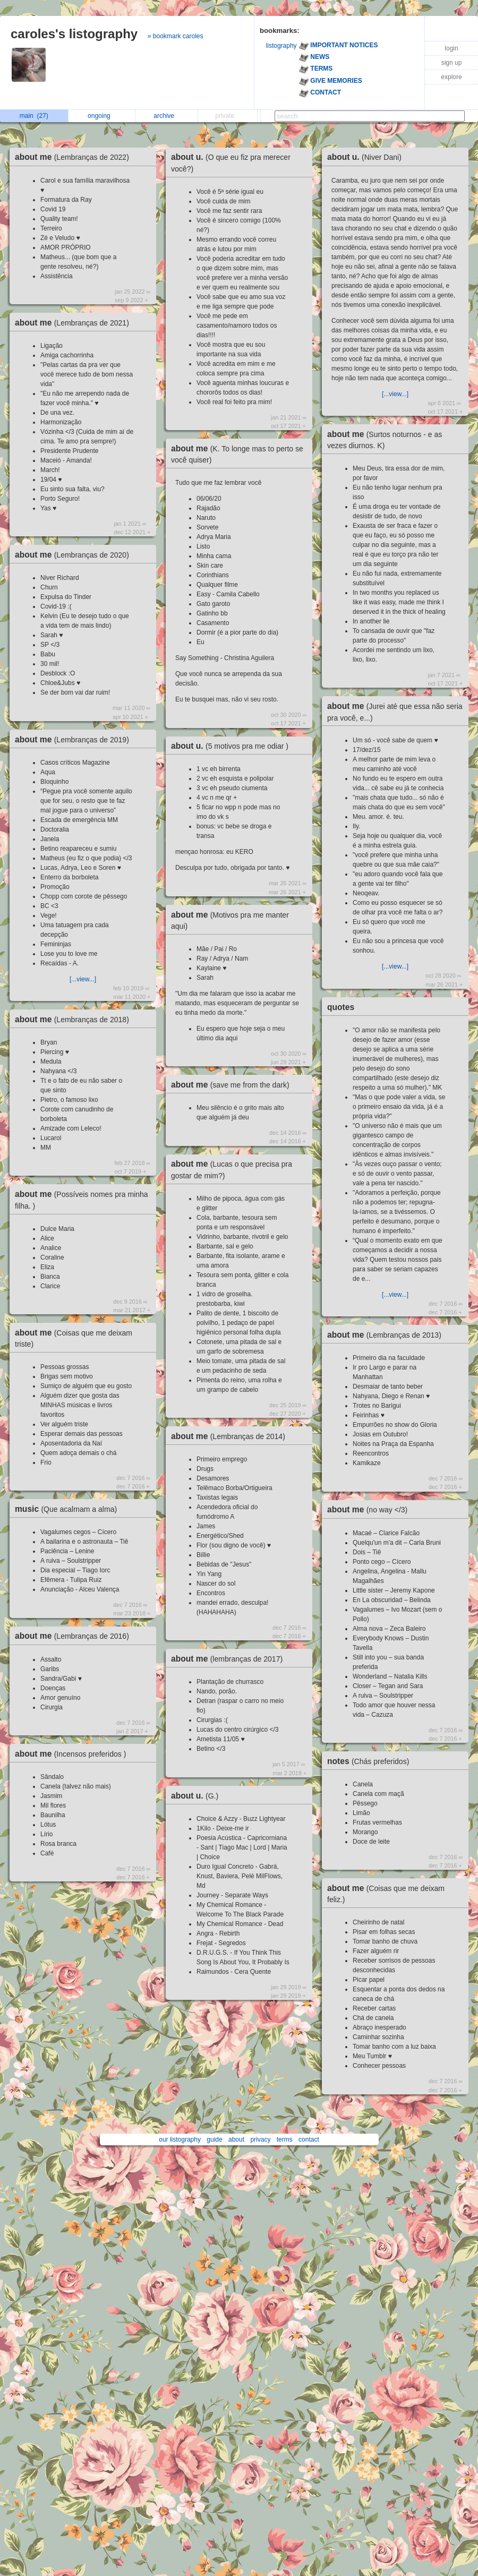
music (68, 1508)
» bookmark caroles (175, 36)
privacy (260, 2139)
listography (281, 45)
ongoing (102, 115)
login (451, 48)
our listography (180, 2139)
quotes (340, 1007)
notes (370, 1761)
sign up (451, 62)
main (34, 115)
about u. (232, 745)
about (236, 2139)
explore (451, 77)
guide (214, 2139)
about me (74, 156)
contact (308, 2139)
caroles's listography (74, 34)
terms (285, 2139)
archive (166, 115)
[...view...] (83, 979)
